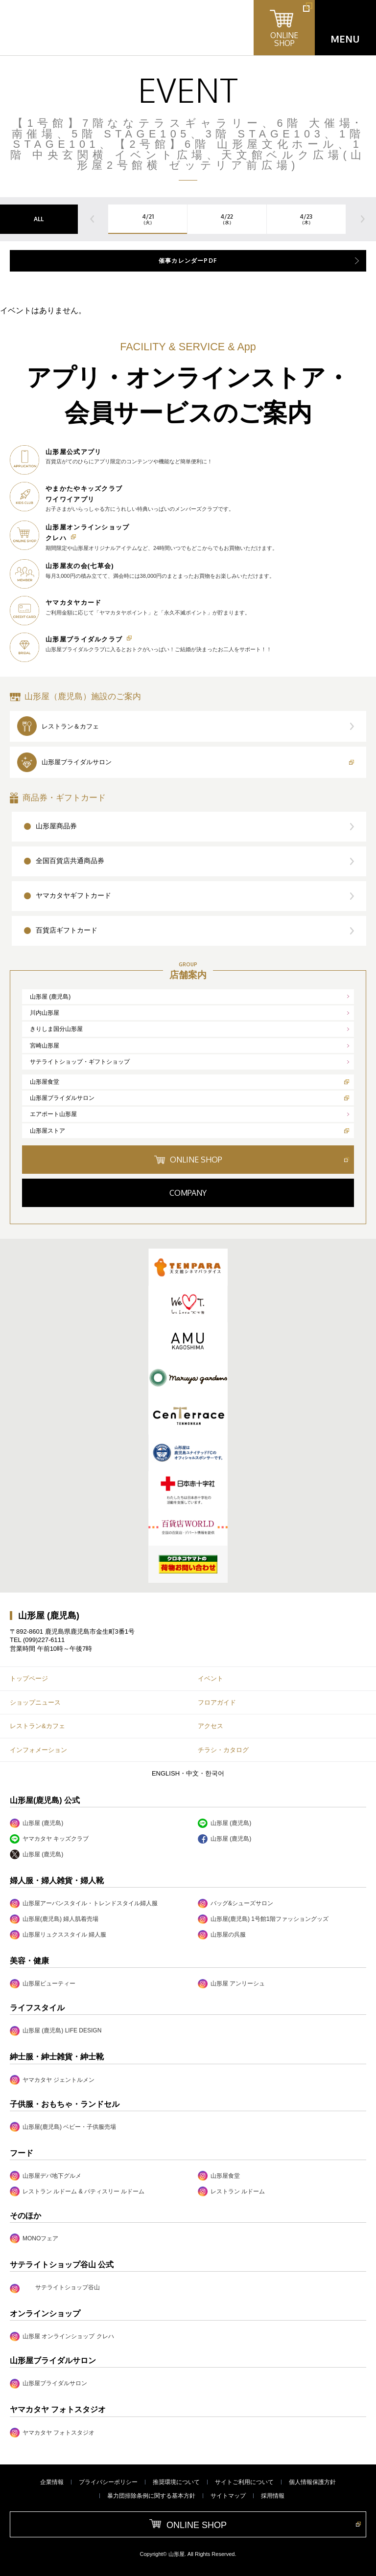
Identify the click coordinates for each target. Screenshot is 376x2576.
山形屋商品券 (56, 826)
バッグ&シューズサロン (235, 1903)
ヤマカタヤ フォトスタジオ (52, 2432)
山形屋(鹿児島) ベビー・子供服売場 (63, 2126)
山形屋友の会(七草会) (80, 566)
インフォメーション (38, 1750)
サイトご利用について (244, 2482)
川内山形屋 (44, 1012)
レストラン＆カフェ (70, 726)
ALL (39, 219)
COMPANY (188, 1193)
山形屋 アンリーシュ (231, 1983)
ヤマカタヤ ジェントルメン (52, 2079)
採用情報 (272, 2495)
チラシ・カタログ (223, 1750)
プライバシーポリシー (108, 2482)
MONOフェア (34, 2238)
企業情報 (52, 2482)
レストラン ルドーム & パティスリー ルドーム (77, 2191)
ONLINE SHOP (196, 1159)
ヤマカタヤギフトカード (73, 895)
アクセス (210, 1726)
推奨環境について (176, 2482)
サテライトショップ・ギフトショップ (80, 1061)
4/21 (147, 219)
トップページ (29, 1678)
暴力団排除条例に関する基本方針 (151, 2495)
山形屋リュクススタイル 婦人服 (58, 1934)
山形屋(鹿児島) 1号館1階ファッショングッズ (263, 1919)
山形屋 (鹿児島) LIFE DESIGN (55, 2030)
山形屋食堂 (44, 1081)
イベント (210, 1678)
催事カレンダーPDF (188, 260)
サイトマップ (228, 2495)
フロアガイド (217, 1702)
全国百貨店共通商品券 (70, 861)
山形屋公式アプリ (73, 452)
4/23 (306, 219)
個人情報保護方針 (312, 2482)
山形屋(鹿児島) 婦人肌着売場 (54, 1919)
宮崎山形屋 (44, 1045)
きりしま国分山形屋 (56, 1029)
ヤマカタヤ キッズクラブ (49, 1839)
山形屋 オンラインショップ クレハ (62, 2336)
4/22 (227, 219)
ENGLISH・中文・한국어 (188, 1773)
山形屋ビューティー (42, 1983)
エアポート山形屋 (53, 1114)
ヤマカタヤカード (73, 602)
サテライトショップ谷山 (67, 2287)
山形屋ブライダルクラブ (84, 639)
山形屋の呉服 (222, 1934)
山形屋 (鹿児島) (50, 996)
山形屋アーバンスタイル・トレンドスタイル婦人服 (84, 1903)
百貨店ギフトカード (66, 930)
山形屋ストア (47, 1130)
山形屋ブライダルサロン (77, 762)
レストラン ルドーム (231, 2191)
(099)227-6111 (44, 1639)
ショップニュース (35, 1702)
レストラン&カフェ (37, 1726)
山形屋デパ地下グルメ (45, 2175)
